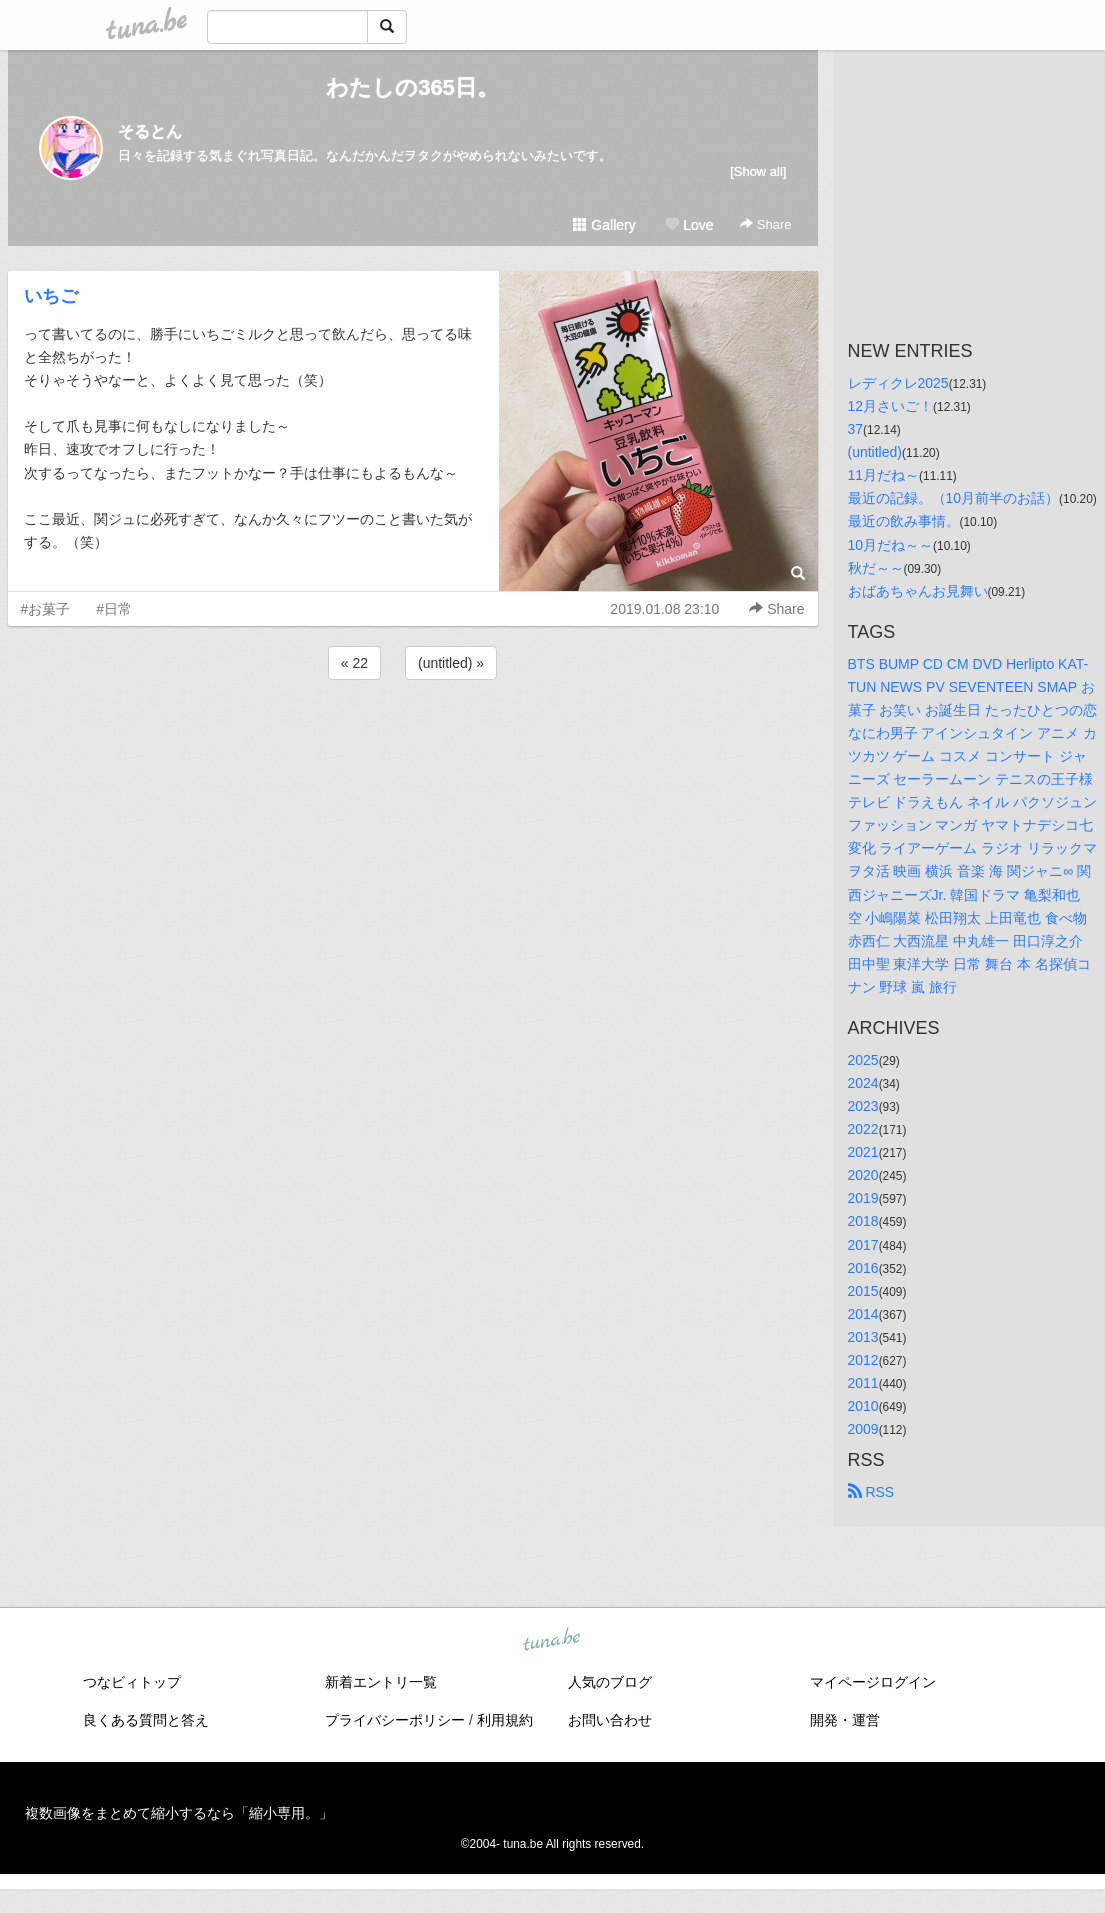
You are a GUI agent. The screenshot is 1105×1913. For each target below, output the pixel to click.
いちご (51, 296)
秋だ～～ (876, 568)
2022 (863, 1129)
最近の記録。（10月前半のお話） (954, 498)
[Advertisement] (413, 738)
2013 (863, 1337)
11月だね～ (884, 475)
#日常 (114, 609)
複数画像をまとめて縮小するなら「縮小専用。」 (179, 1813)
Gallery (604, 225)
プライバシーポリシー (395, 1720)
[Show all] (758, 171)
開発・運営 (845, 1720)
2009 (863, 1429)
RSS (871, 1492)
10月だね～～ (891, 545)
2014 (863, 1314)
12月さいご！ (891, 406)
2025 (863, 1060)
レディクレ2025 (898, 383)
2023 (863, 1106)
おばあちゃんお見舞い (918, 591)
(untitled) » (451, 663)
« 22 (354, 663)
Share (765, 224)
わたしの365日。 (412, 87)
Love (689, 225)
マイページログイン (873, 1682)
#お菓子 (46, 609)
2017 (863, 1245)
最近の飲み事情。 (904, 521)
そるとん (150, 131)
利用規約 (505, 1720)
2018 (863, 1221)
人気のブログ (610, 1682)
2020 (863, 1175)
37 (856, 429)
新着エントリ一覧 (381, 1682)
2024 (863, 1083)
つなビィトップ (132, 1682)
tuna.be (552, 1641)
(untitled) (875, 452)
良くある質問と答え (146, 1720)
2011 (863, 1383)
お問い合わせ (610, 1720)
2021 (863, 1152)
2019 (863, 1198)
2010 (863, 1406)
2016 (863, 1268)
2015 (863, 1291)
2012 (863, 1360)
